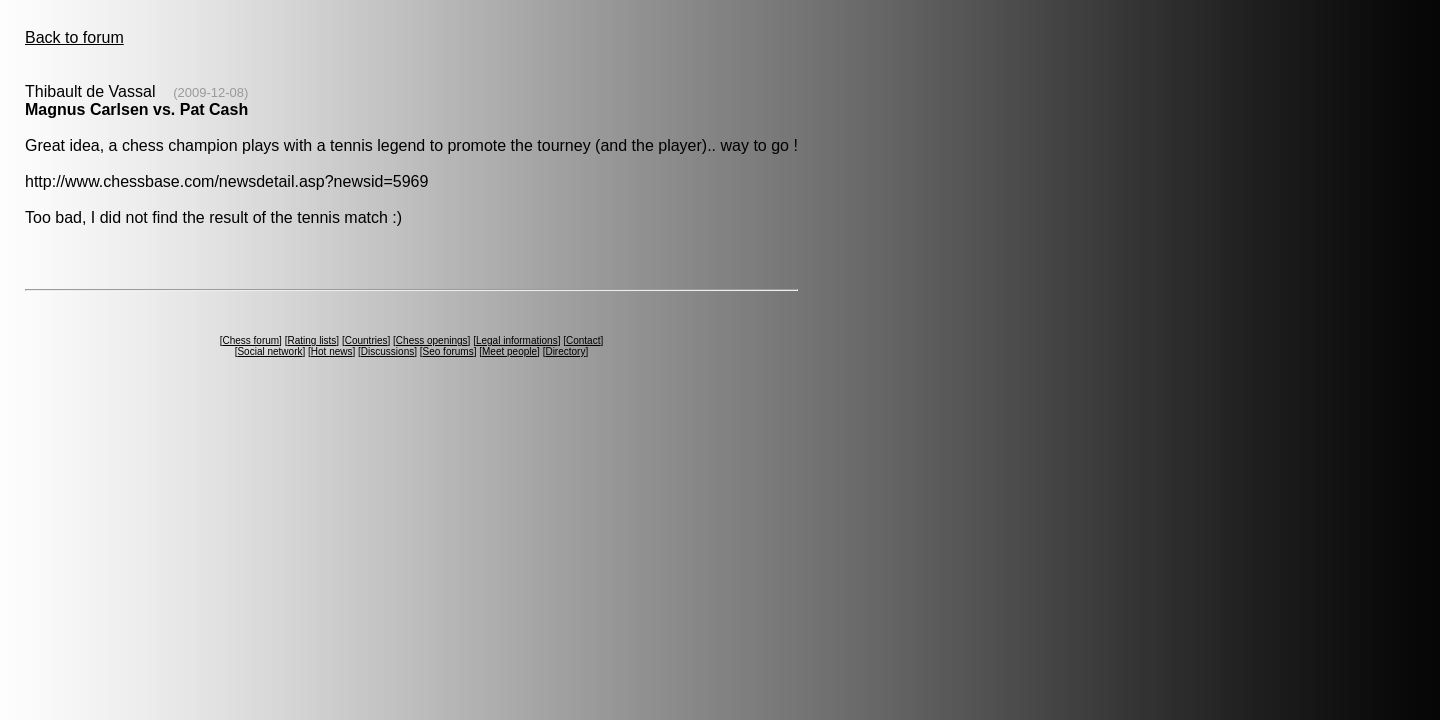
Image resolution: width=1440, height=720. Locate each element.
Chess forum (250, 340)
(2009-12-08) (210, 92)
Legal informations (517, 340)
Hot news (332, 351)
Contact (583, 340)
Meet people (509, 351)
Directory (565, 351)
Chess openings (432, 340)
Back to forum (74, 37)
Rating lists (311, 340)
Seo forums (448, 351)
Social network (269, 351)
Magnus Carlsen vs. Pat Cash (136, 109)
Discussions (387, 351)
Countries (366, 340)
